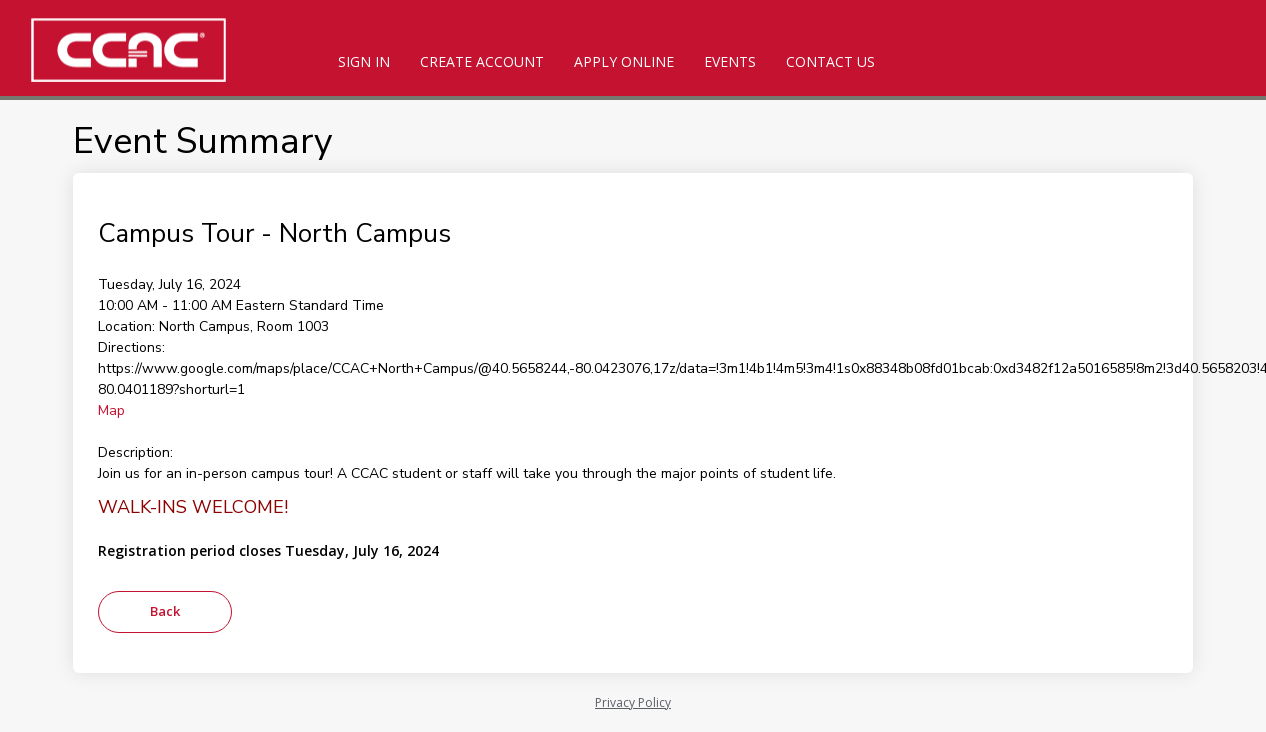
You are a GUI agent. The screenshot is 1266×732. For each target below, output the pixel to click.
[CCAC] (160, 50)
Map (111, 410)
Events (730, 61)
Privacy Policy (633, 702)
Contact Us (830, 61)
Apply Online (624, 61)
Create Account (482, 61)
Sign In (364, 61)
